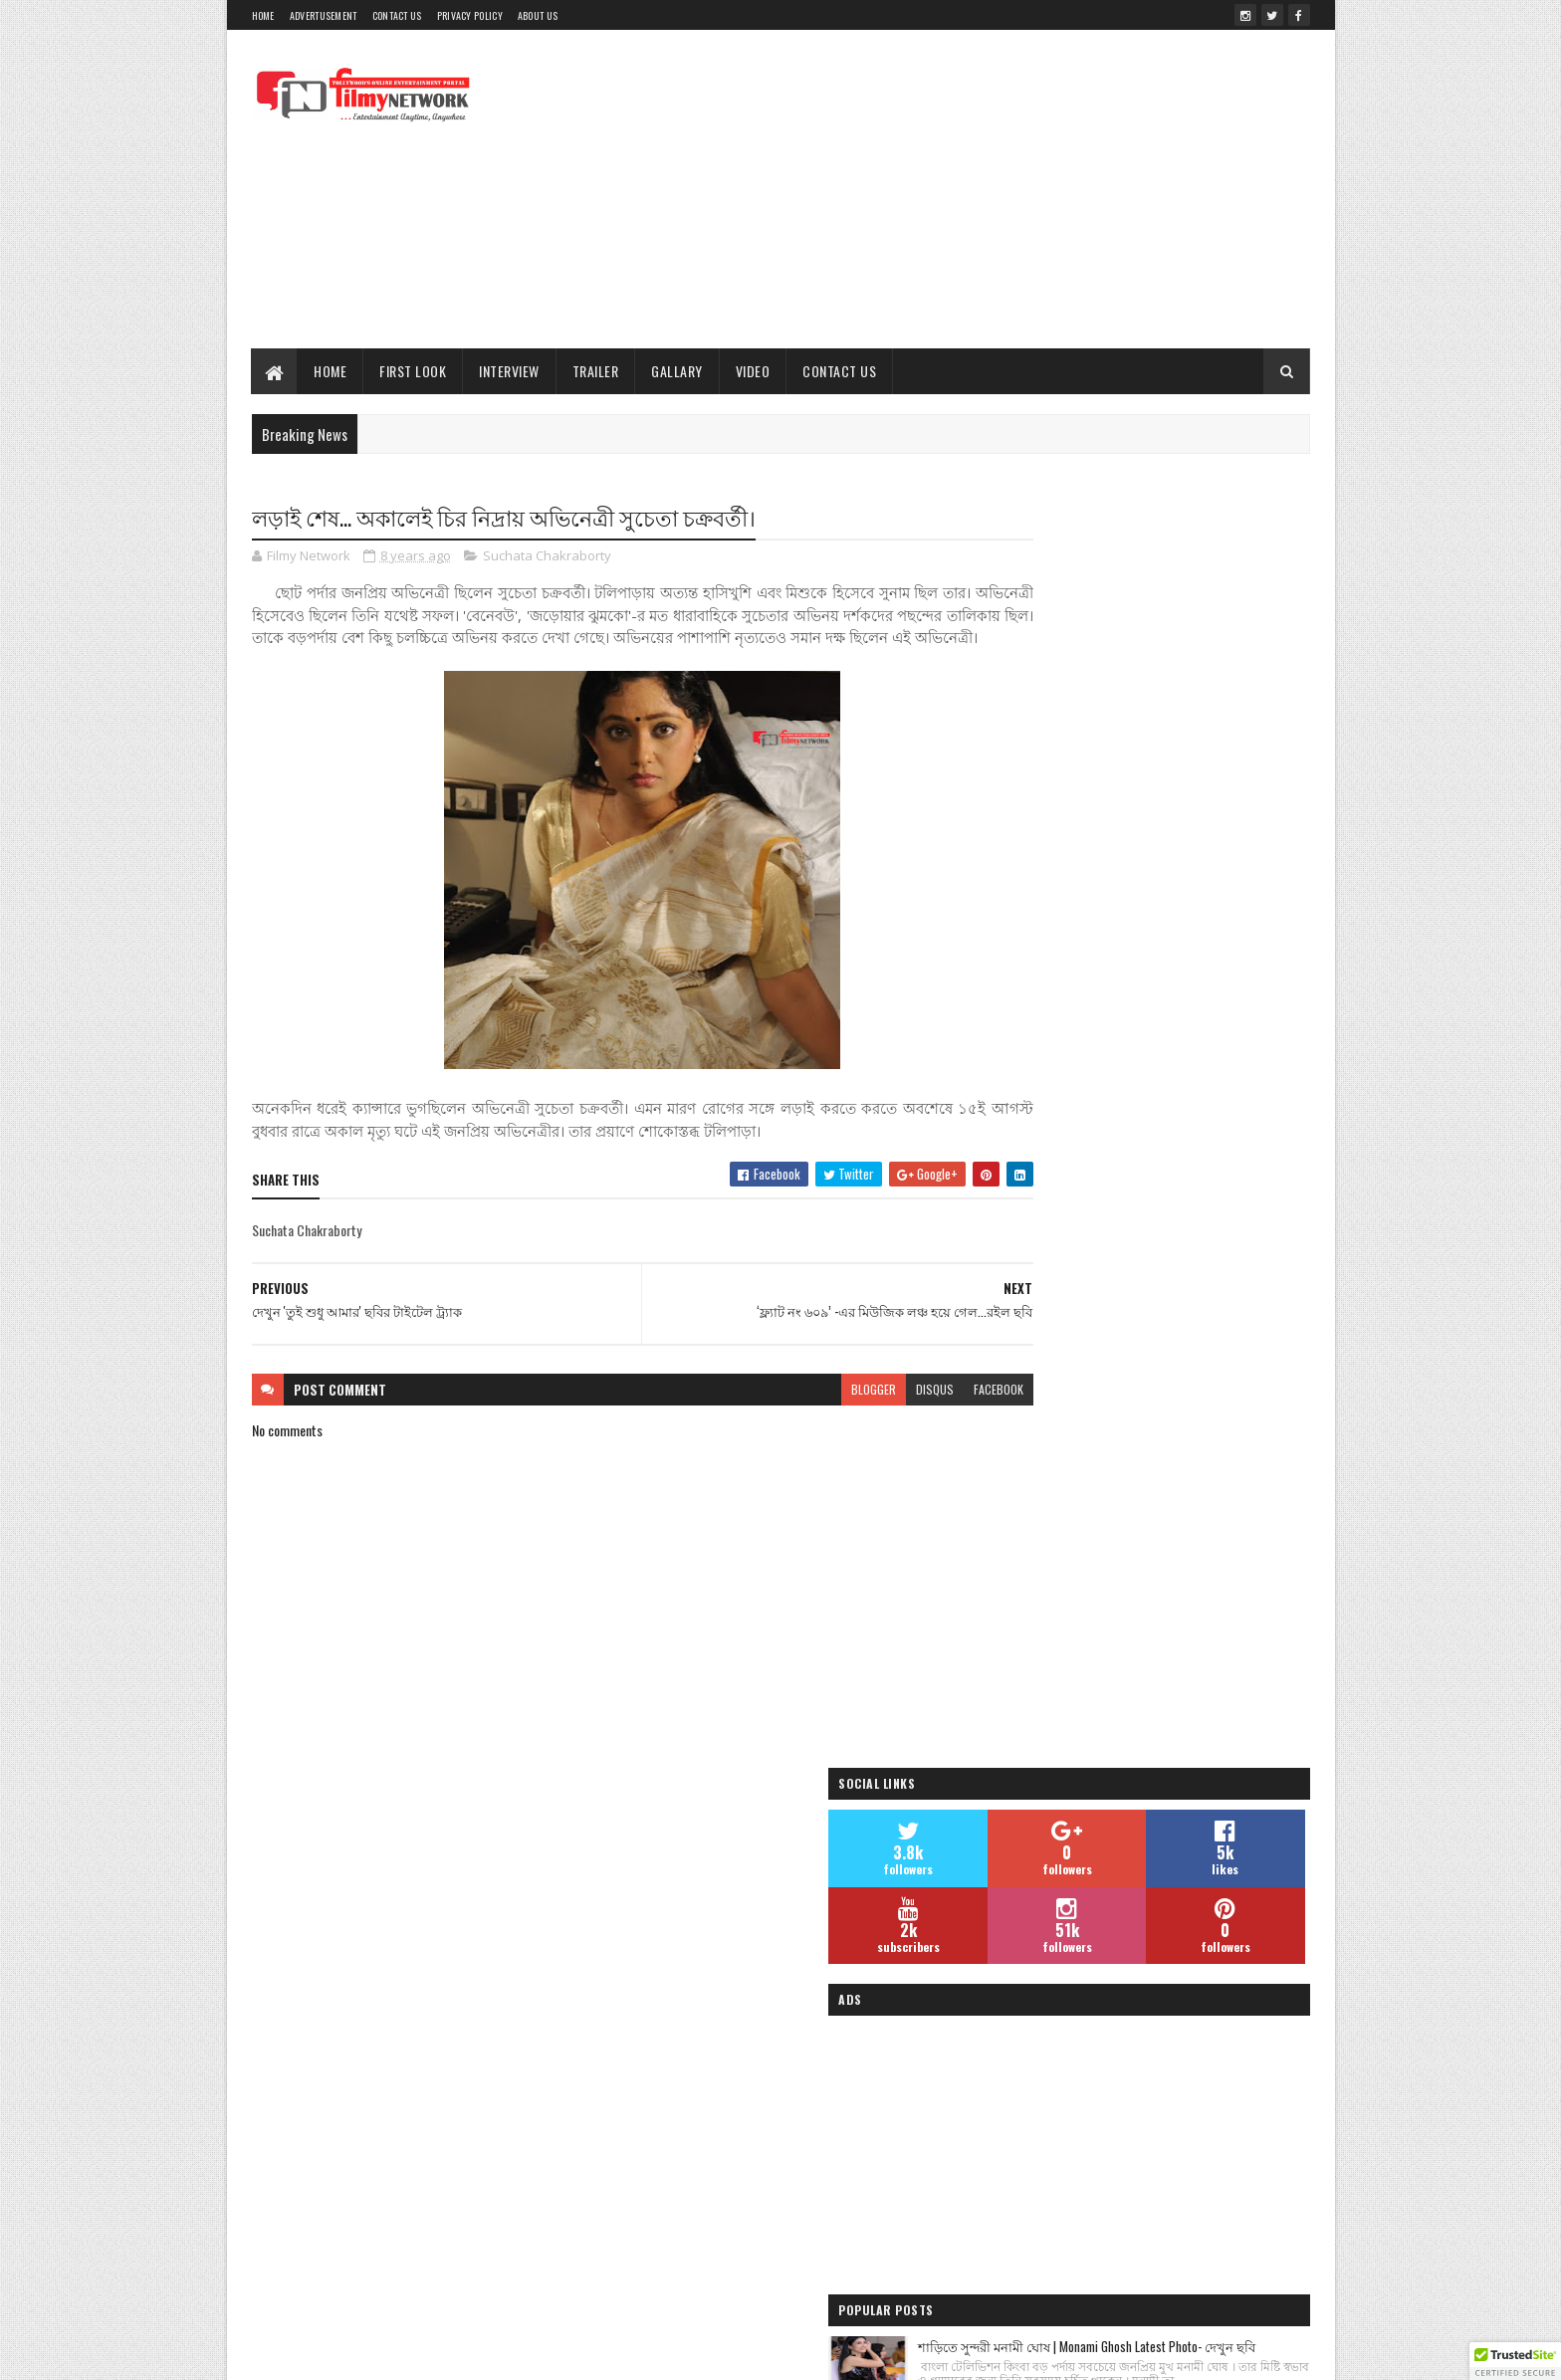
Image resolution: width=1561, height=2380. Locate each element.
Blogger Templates (666, 2352)
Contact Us (397, 15)
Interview (510, 370)
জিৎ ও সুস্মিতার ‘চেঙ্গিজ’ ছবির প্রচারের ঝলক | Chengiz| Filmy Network (1183, 1412)
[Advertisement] (947, 189)
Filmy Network (1036, 2143)
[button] (1515, 2361)
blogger (797, 1412)
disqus (858, 1412)
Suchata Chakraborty (547, 557)
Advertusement (323, 15)
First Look (413, 370)
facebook (922, 1412)
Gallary (678, 370)
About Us (538, 15)
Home (263, 15)
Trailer (595, 370)
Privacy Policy (470, 15)
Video (753, 370)
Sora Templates (565, 2352)
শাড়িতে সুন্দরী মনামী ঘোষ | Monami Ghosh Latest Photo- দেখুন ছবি (1189, 1087)
